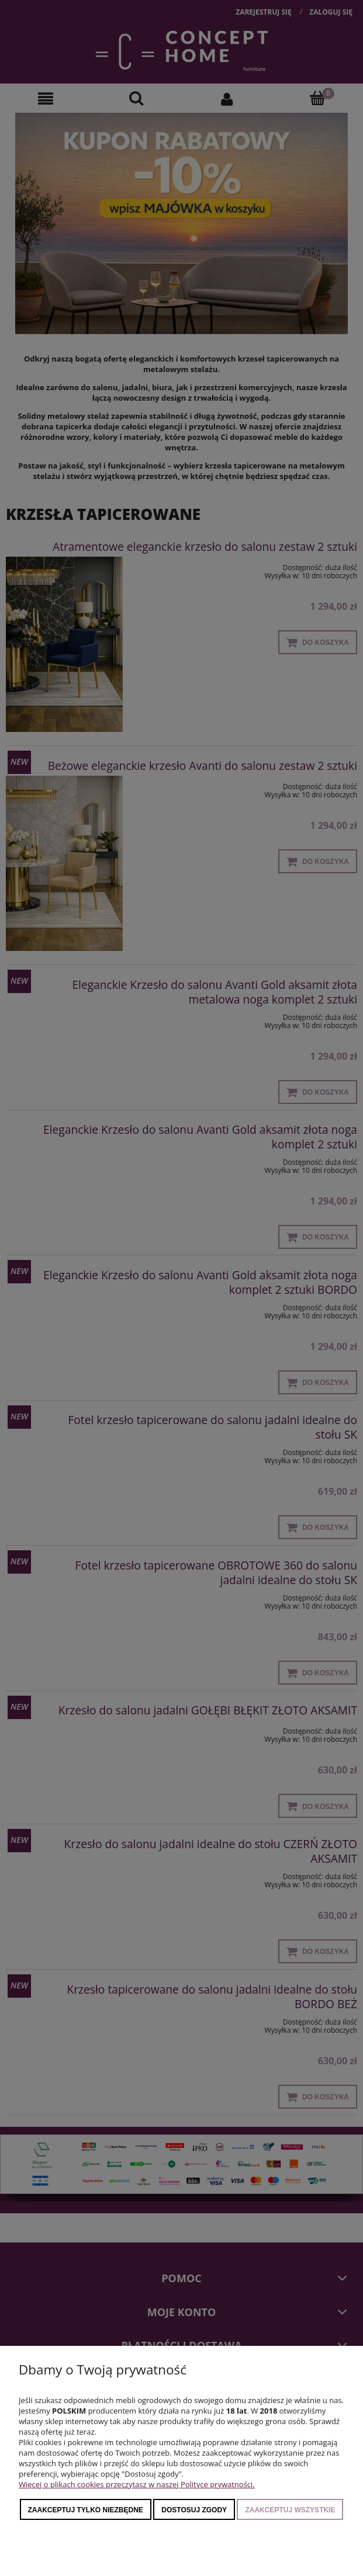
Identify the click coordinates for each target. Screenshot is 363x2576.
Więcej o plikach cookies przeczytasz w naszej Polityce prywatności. (137, 2484)
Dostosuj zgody (194, 2510)
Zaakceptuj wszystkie (290, 2510)
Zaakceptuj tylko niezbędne (85, 2510)
